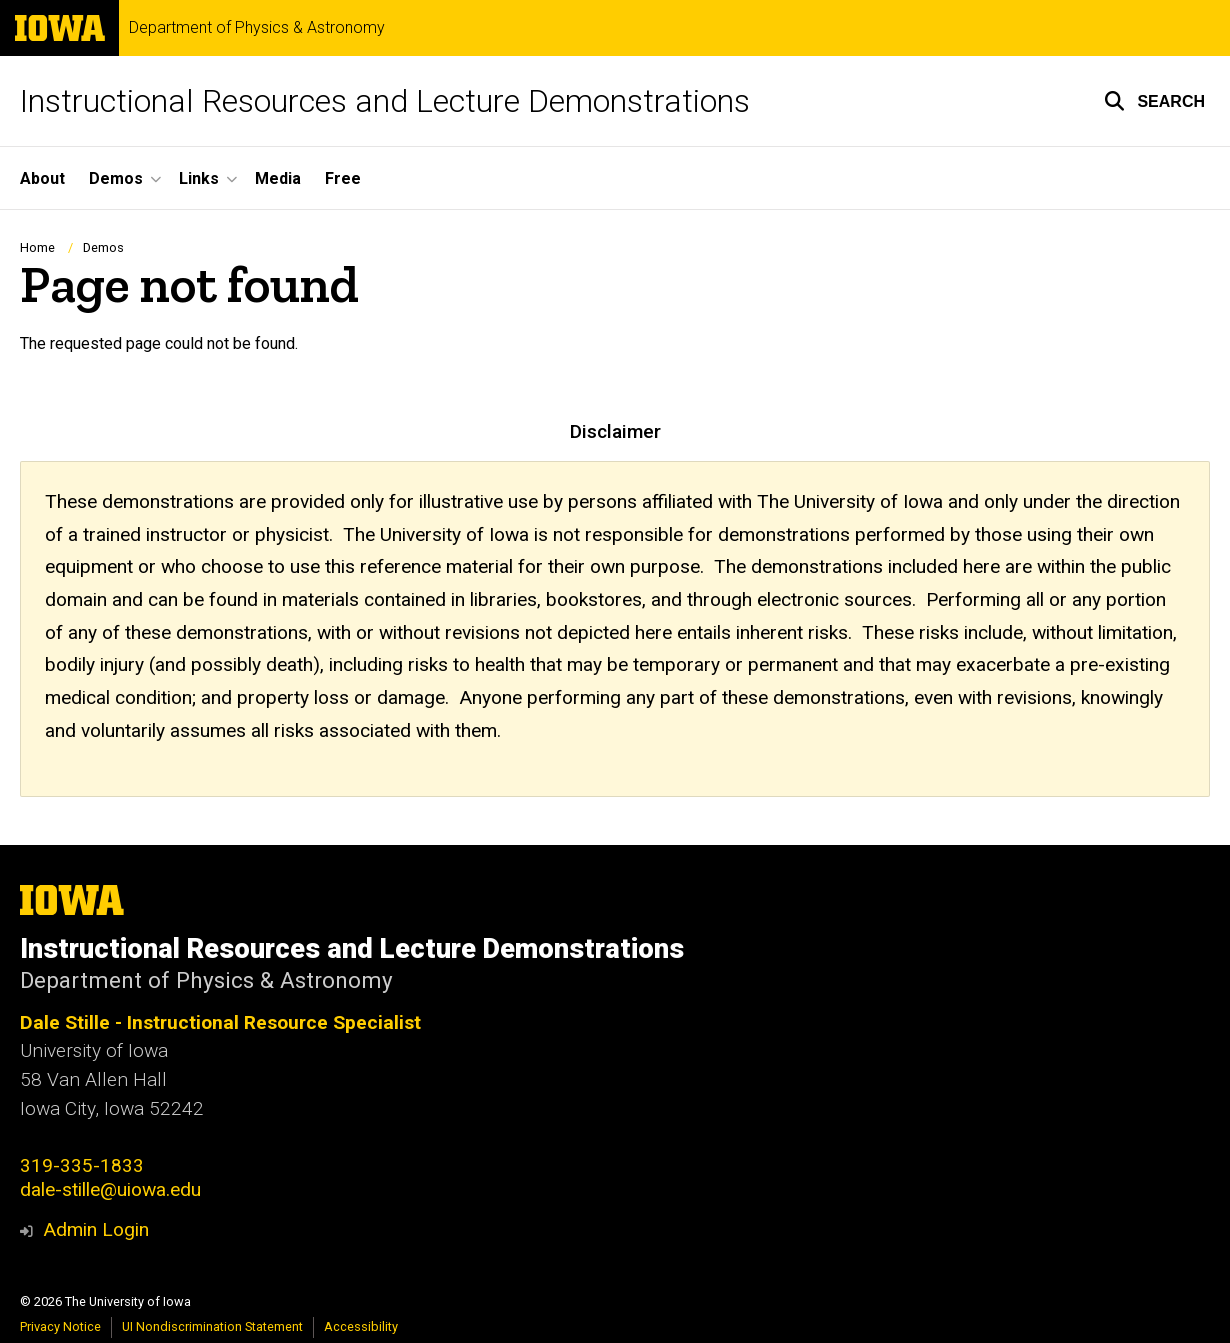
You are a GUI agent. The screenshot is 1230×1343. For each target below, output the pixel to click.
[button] (1154, 101)
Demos (103, 247)
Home (37, 247)
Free (343, 178)
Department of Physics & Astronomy (257, 28)
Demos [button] (116, 178)
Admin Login (96, 1229)
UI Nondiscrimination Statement (212, 1326)
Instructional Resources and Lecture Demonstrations (385, 101)
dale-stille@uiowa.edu (110, 1189)
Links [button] (199, 178)
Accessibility (361, 1326)
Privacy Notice (60, 1326)
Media (278, 178)
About (42, 178)
